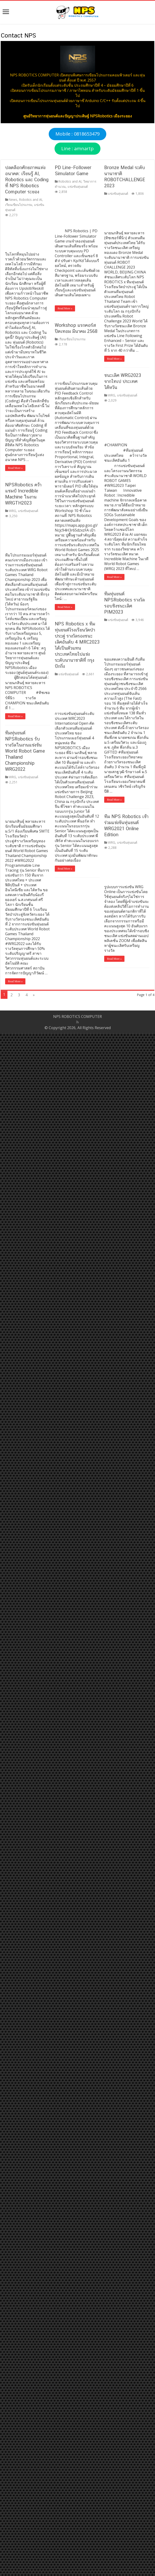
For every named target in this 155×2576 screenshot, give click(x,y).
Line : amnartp (77, 148)
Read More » (10, 468)
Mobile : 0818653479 (77, 134)
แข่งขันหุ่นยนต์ (24, 193)
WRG (8, 193)
